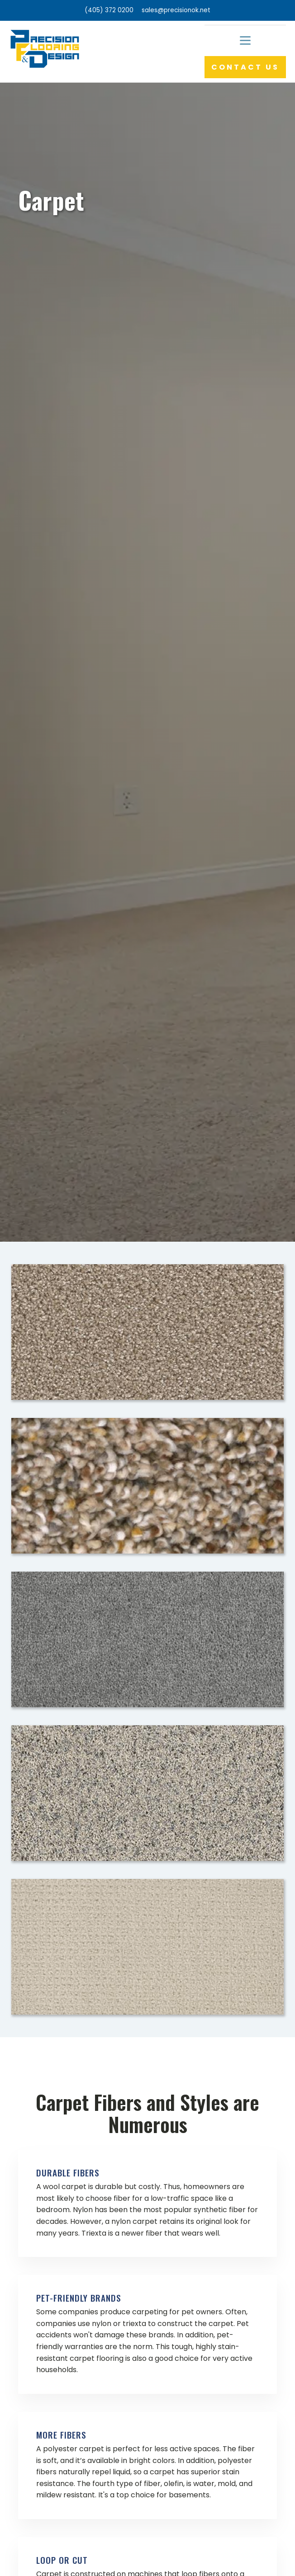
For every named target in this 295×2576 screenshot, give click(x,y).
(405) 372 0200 (109, 10)
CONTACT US (245, 67)
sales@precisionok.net (176, 10)
